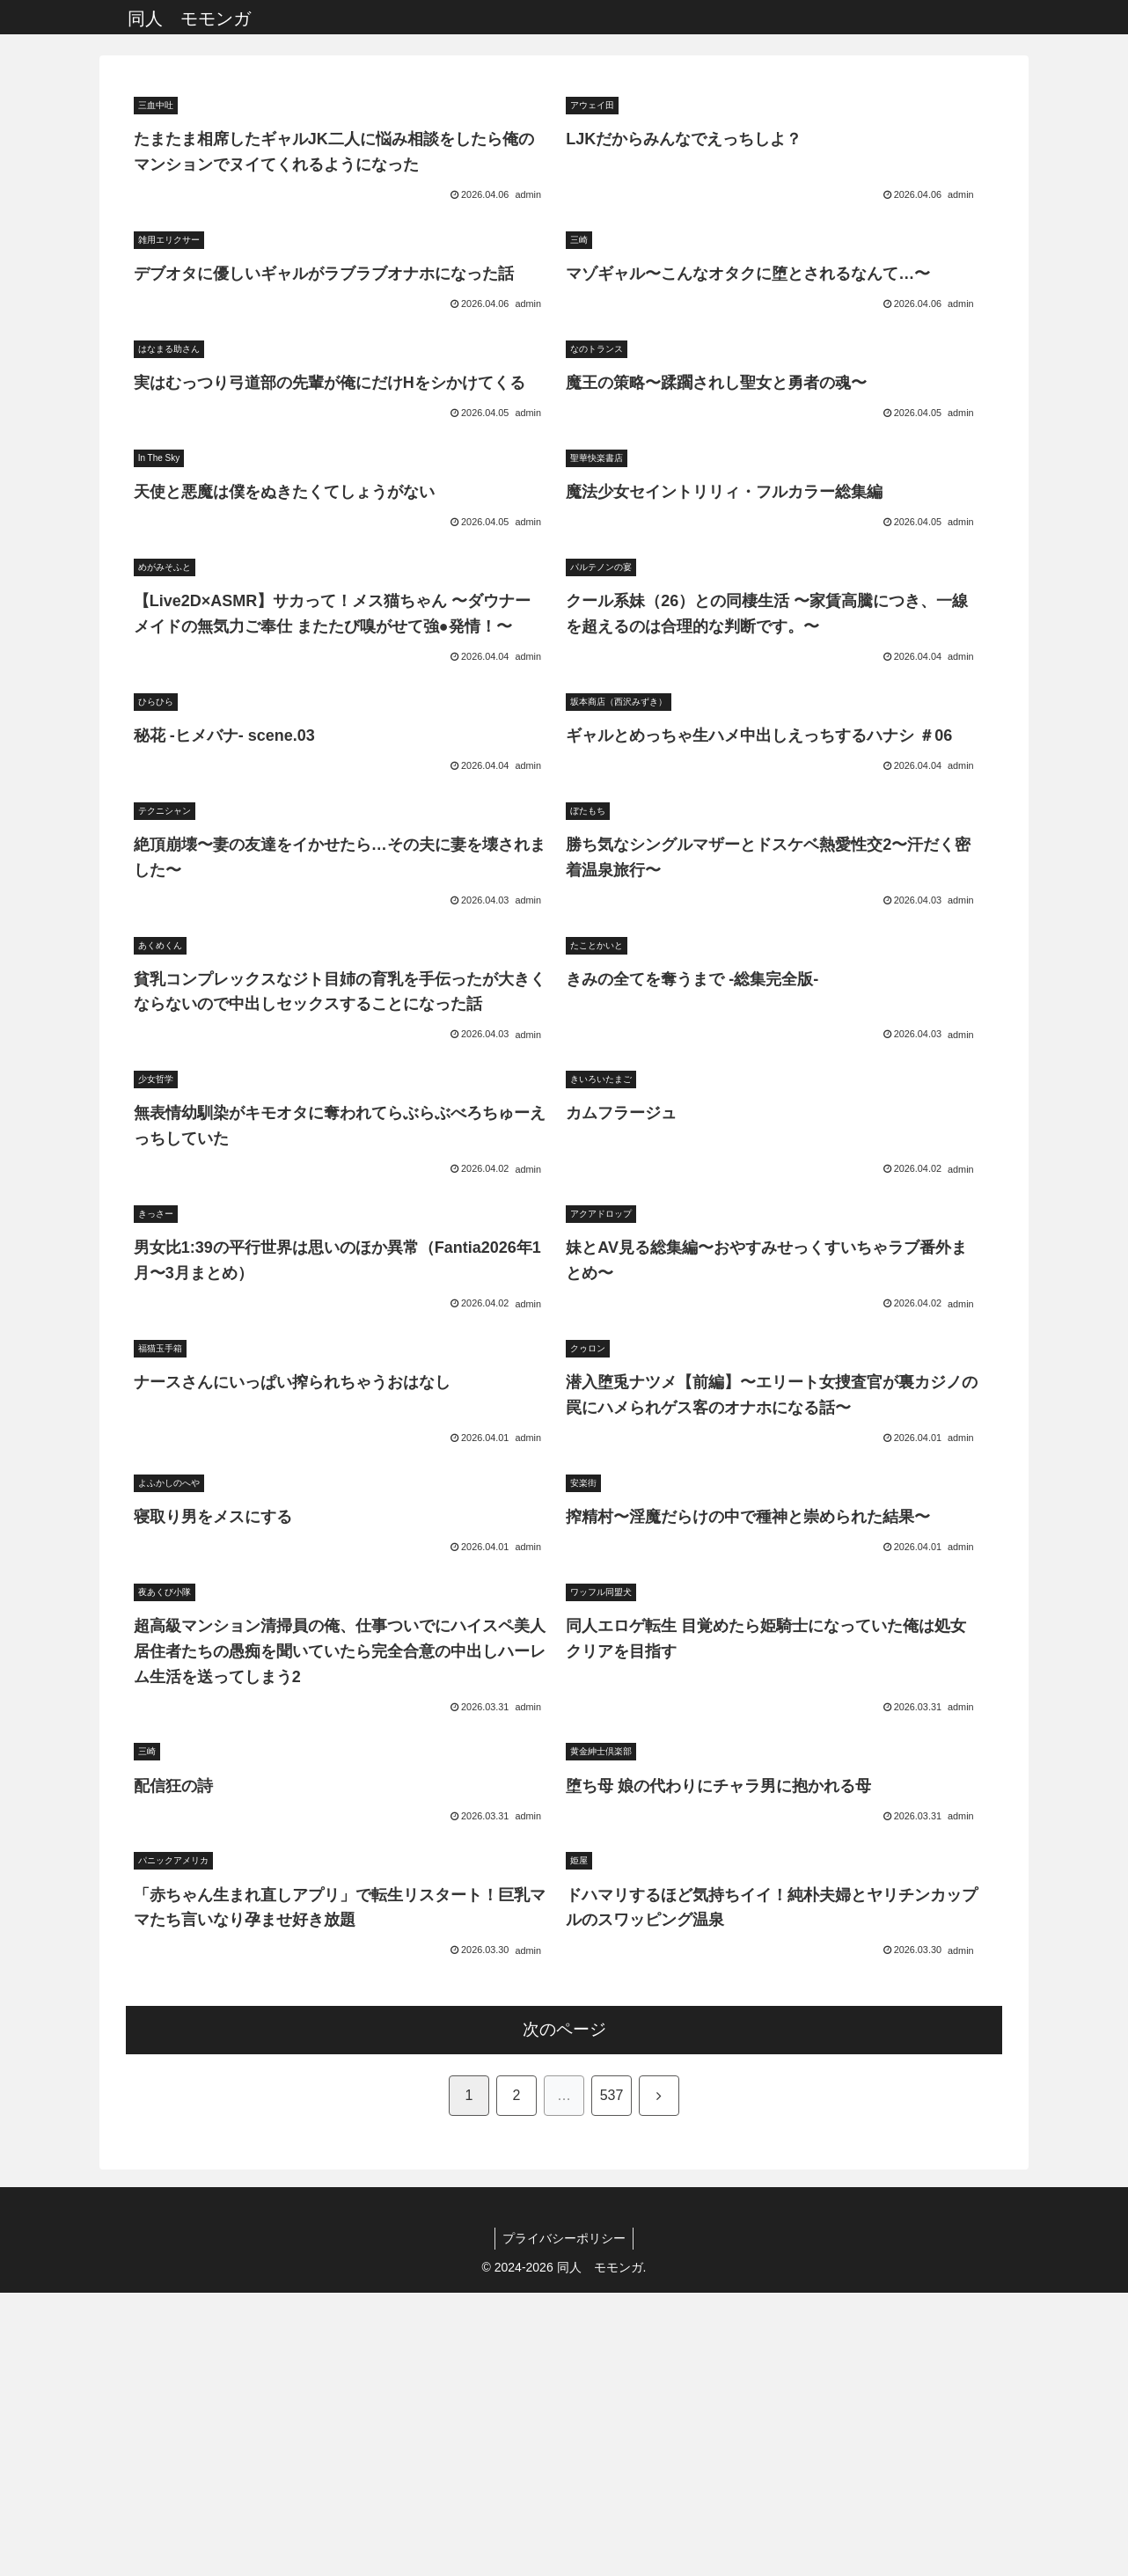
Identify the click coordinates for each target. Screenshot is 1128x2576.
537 (612, 2378)
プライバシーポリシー (564, 2521)
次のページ (564, 2312)
